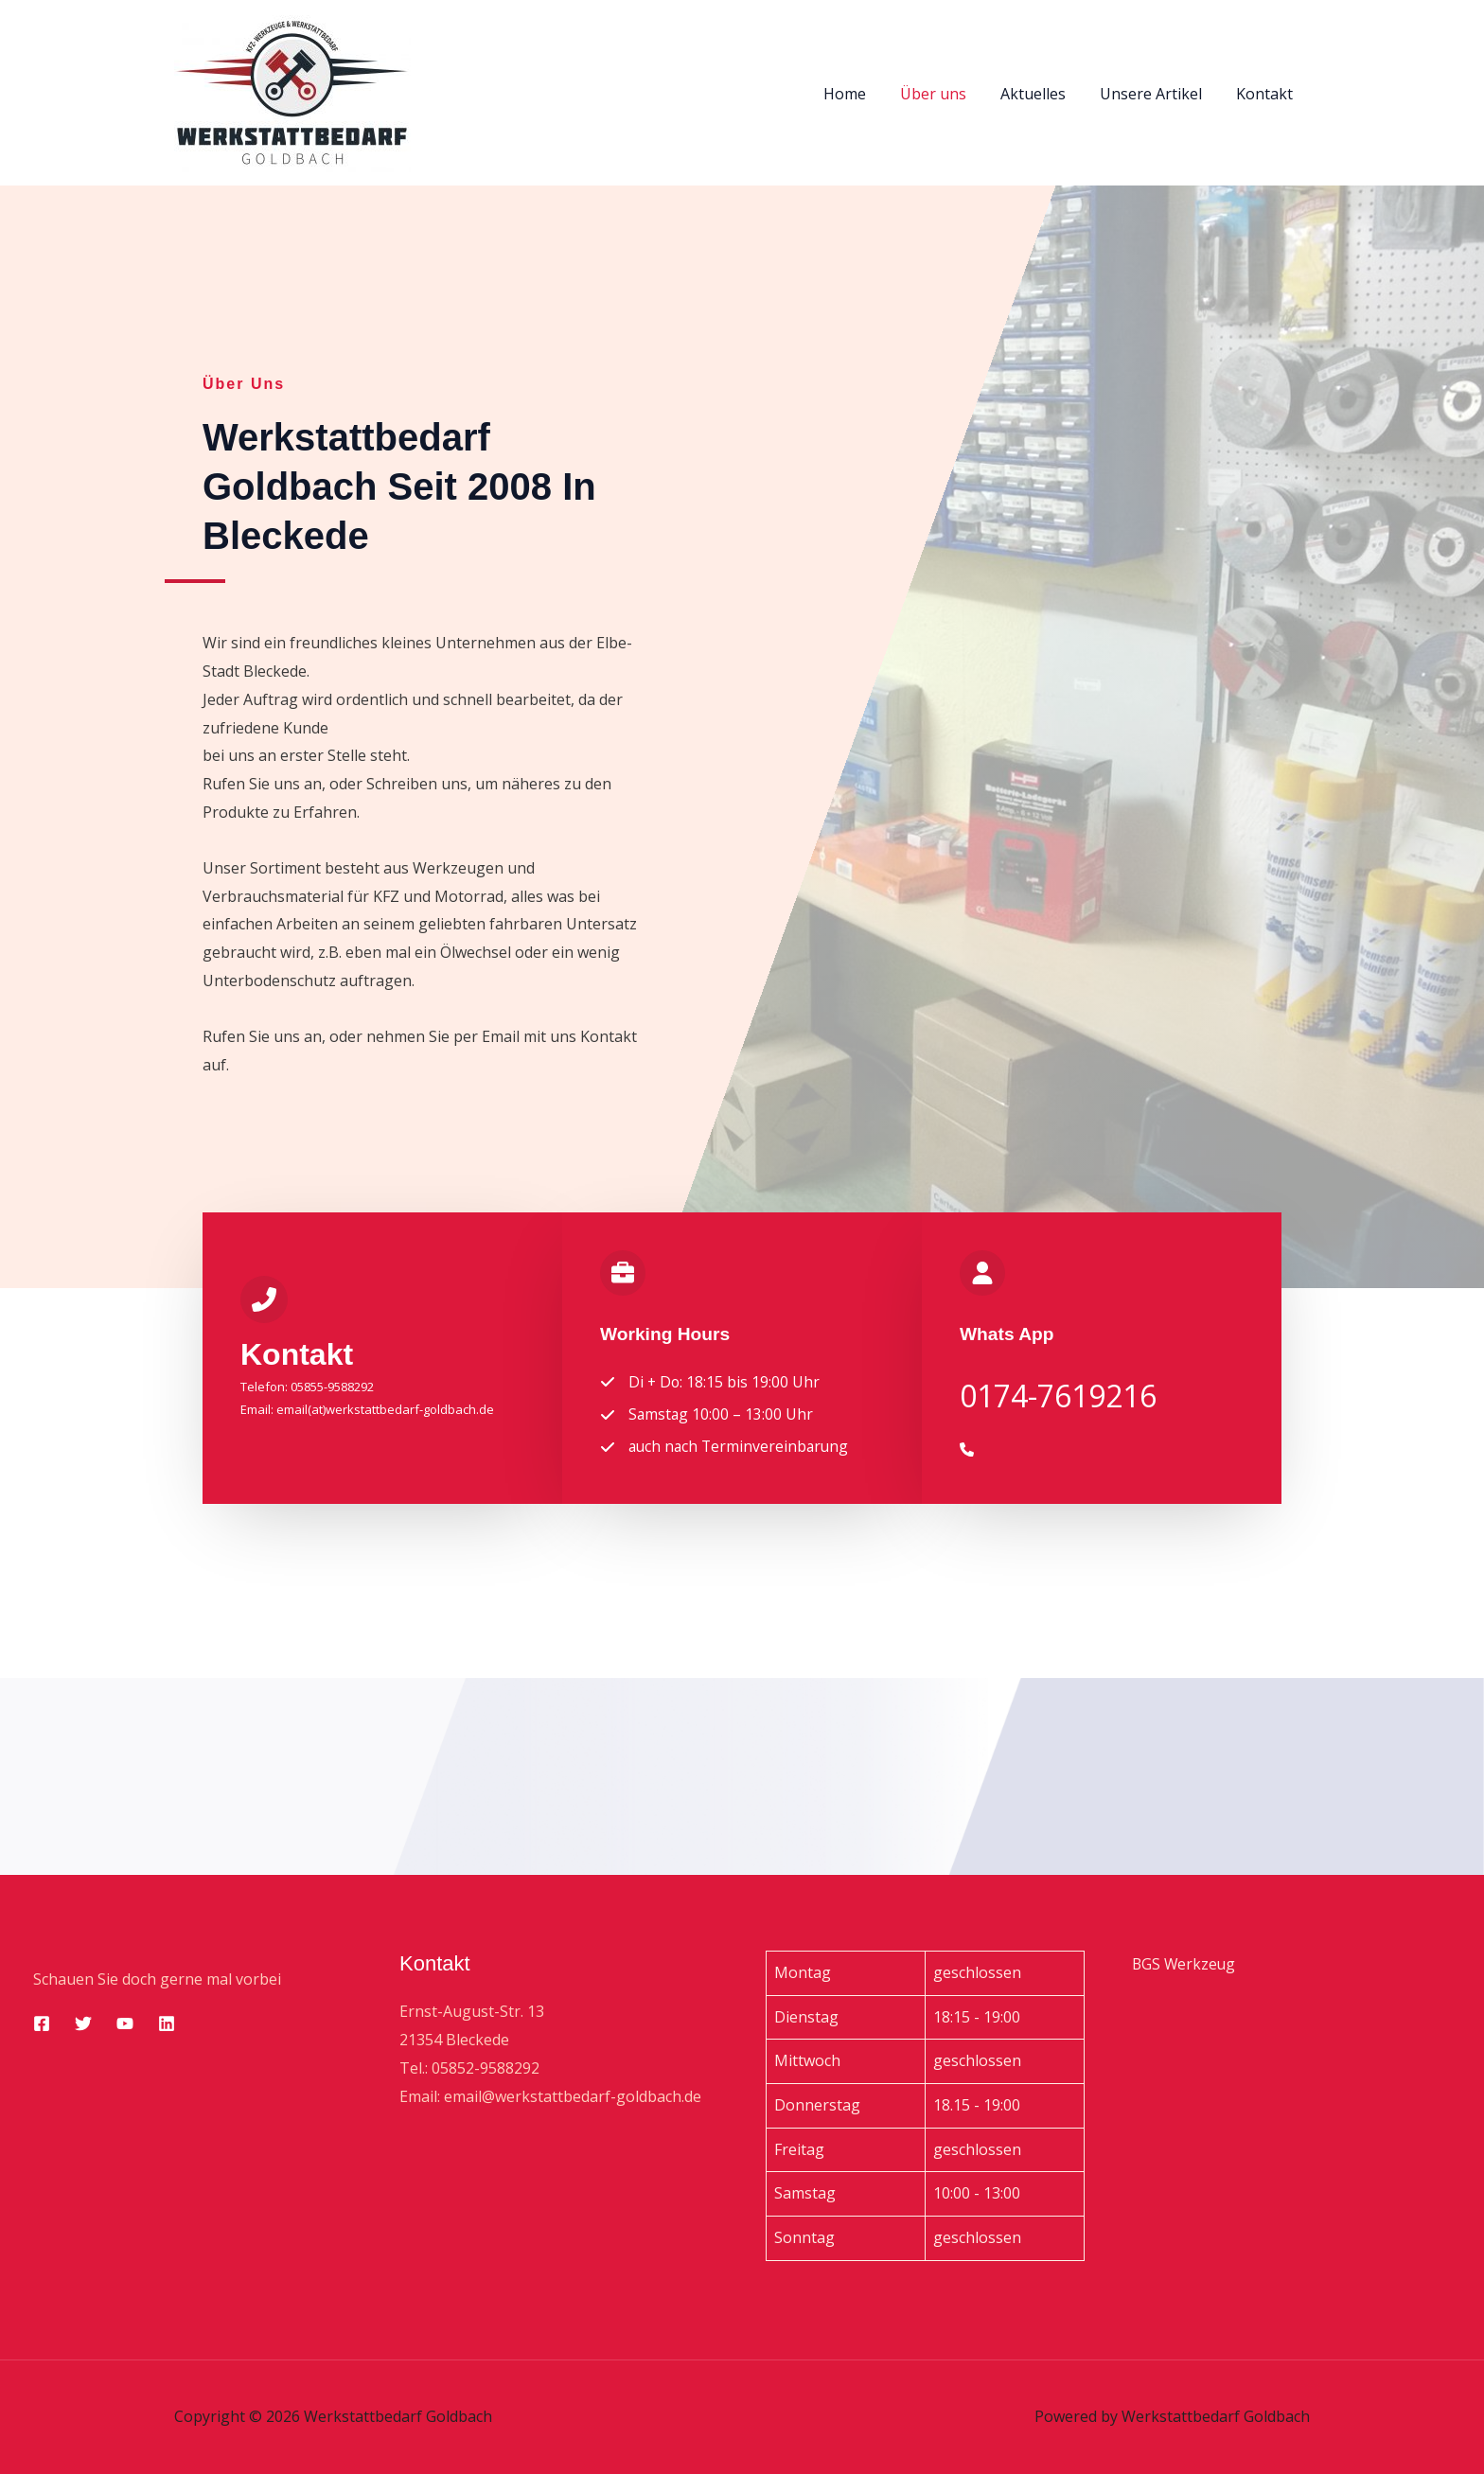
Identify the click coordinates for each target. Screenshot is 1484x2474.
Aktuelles (1042, 93)
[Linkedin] (166, 2024)
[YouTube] (124, 2024)
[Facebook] (41, 2024)
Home (861, 93)
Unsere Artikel (1156, 93)
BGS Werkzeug (1185, 1963)
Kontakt (1266, 93)
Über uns (946, 93)
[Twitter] (83, 2024)
